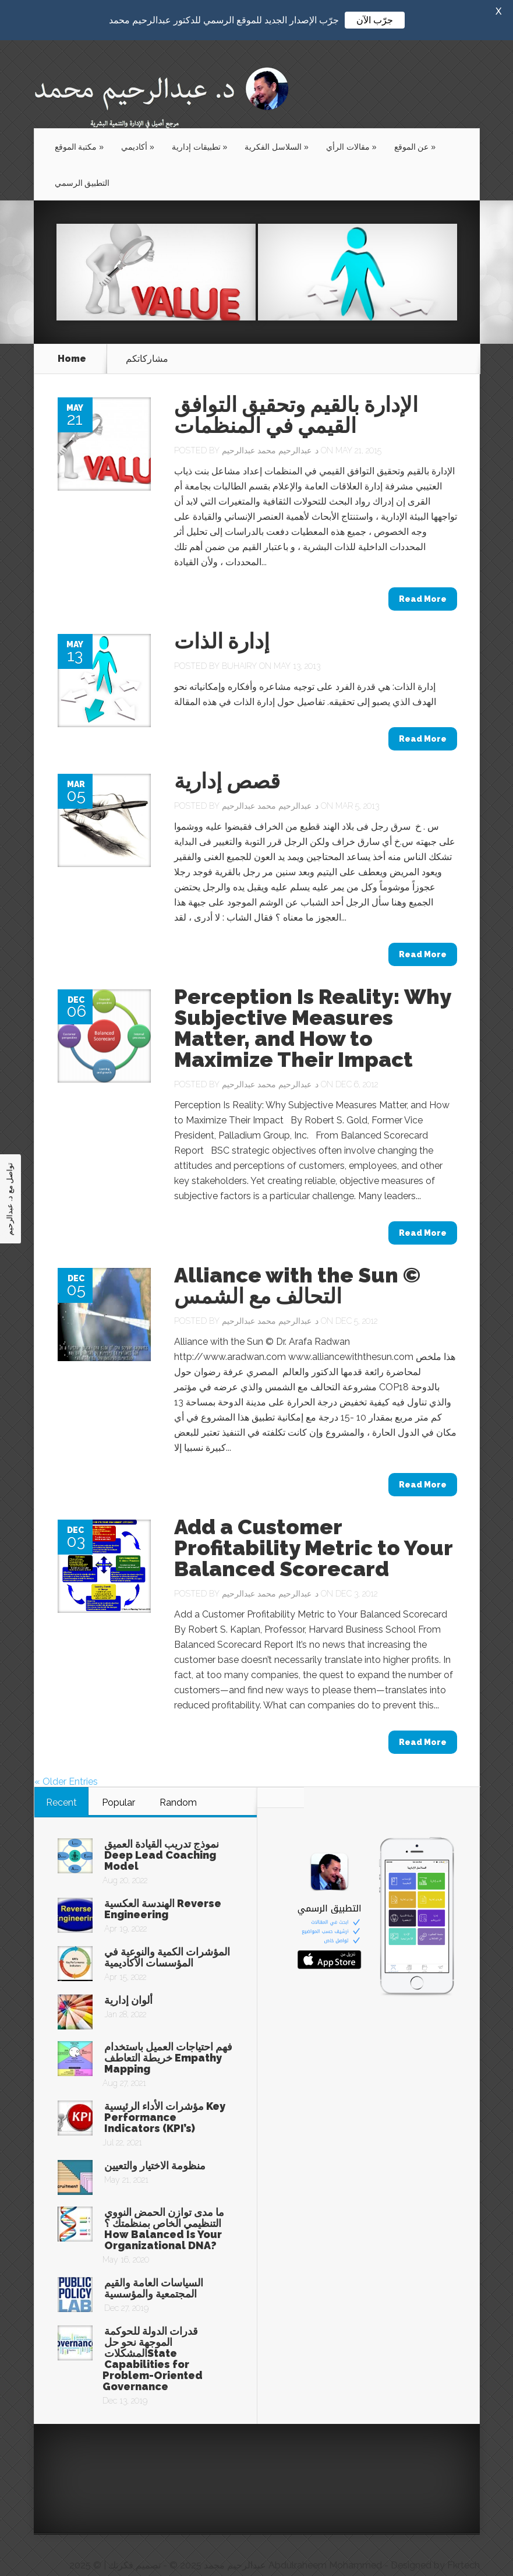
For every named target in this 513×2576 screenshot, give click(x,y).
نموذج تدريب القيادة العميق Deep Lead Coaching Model (161, 1834)
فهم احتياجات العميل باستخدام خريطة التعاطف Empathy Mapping (168, 2037)
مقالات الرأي (351, 126)
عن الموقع (415, 126)
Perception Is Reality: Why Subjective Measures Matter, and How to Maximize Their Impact (312, 1007)
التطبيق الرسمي (82, 162)
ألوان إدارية (128, 1980)
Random (178, 1782)
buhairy (239, 645)
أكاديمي (137, 126)
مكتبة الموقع (79, 126)
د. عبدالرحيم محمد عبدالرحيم (270, 430)
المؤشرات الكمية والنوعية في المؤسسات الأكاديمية (167, 1936)
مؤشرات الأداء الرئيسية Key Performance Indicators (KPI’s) (164, 2097)
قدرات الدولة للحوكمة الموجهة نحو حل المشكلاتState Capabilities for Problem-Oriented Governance (152, 2338)
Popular (118, 1782)
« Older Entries (66, 1761)
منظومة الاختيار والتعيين (155, 2145)
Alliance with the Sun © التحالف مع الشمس (297, 1265)
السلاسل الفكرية (277, 126)
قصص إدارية (227, 760)
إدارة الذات (222, 620)
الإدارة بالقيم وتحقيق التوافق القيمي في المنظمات (296, 394)
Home (72, 338)
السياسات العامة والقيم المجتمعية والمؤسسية (153, 2267)
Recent (61, 1782)
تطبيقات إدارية (200, 126)
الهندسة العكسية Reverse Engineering (162, 1888)
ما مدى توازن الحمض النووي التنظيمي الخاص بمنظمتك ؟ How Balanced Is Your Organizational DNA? (164, 2208)
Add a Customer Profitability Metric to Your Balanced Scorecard (313, 1527)
